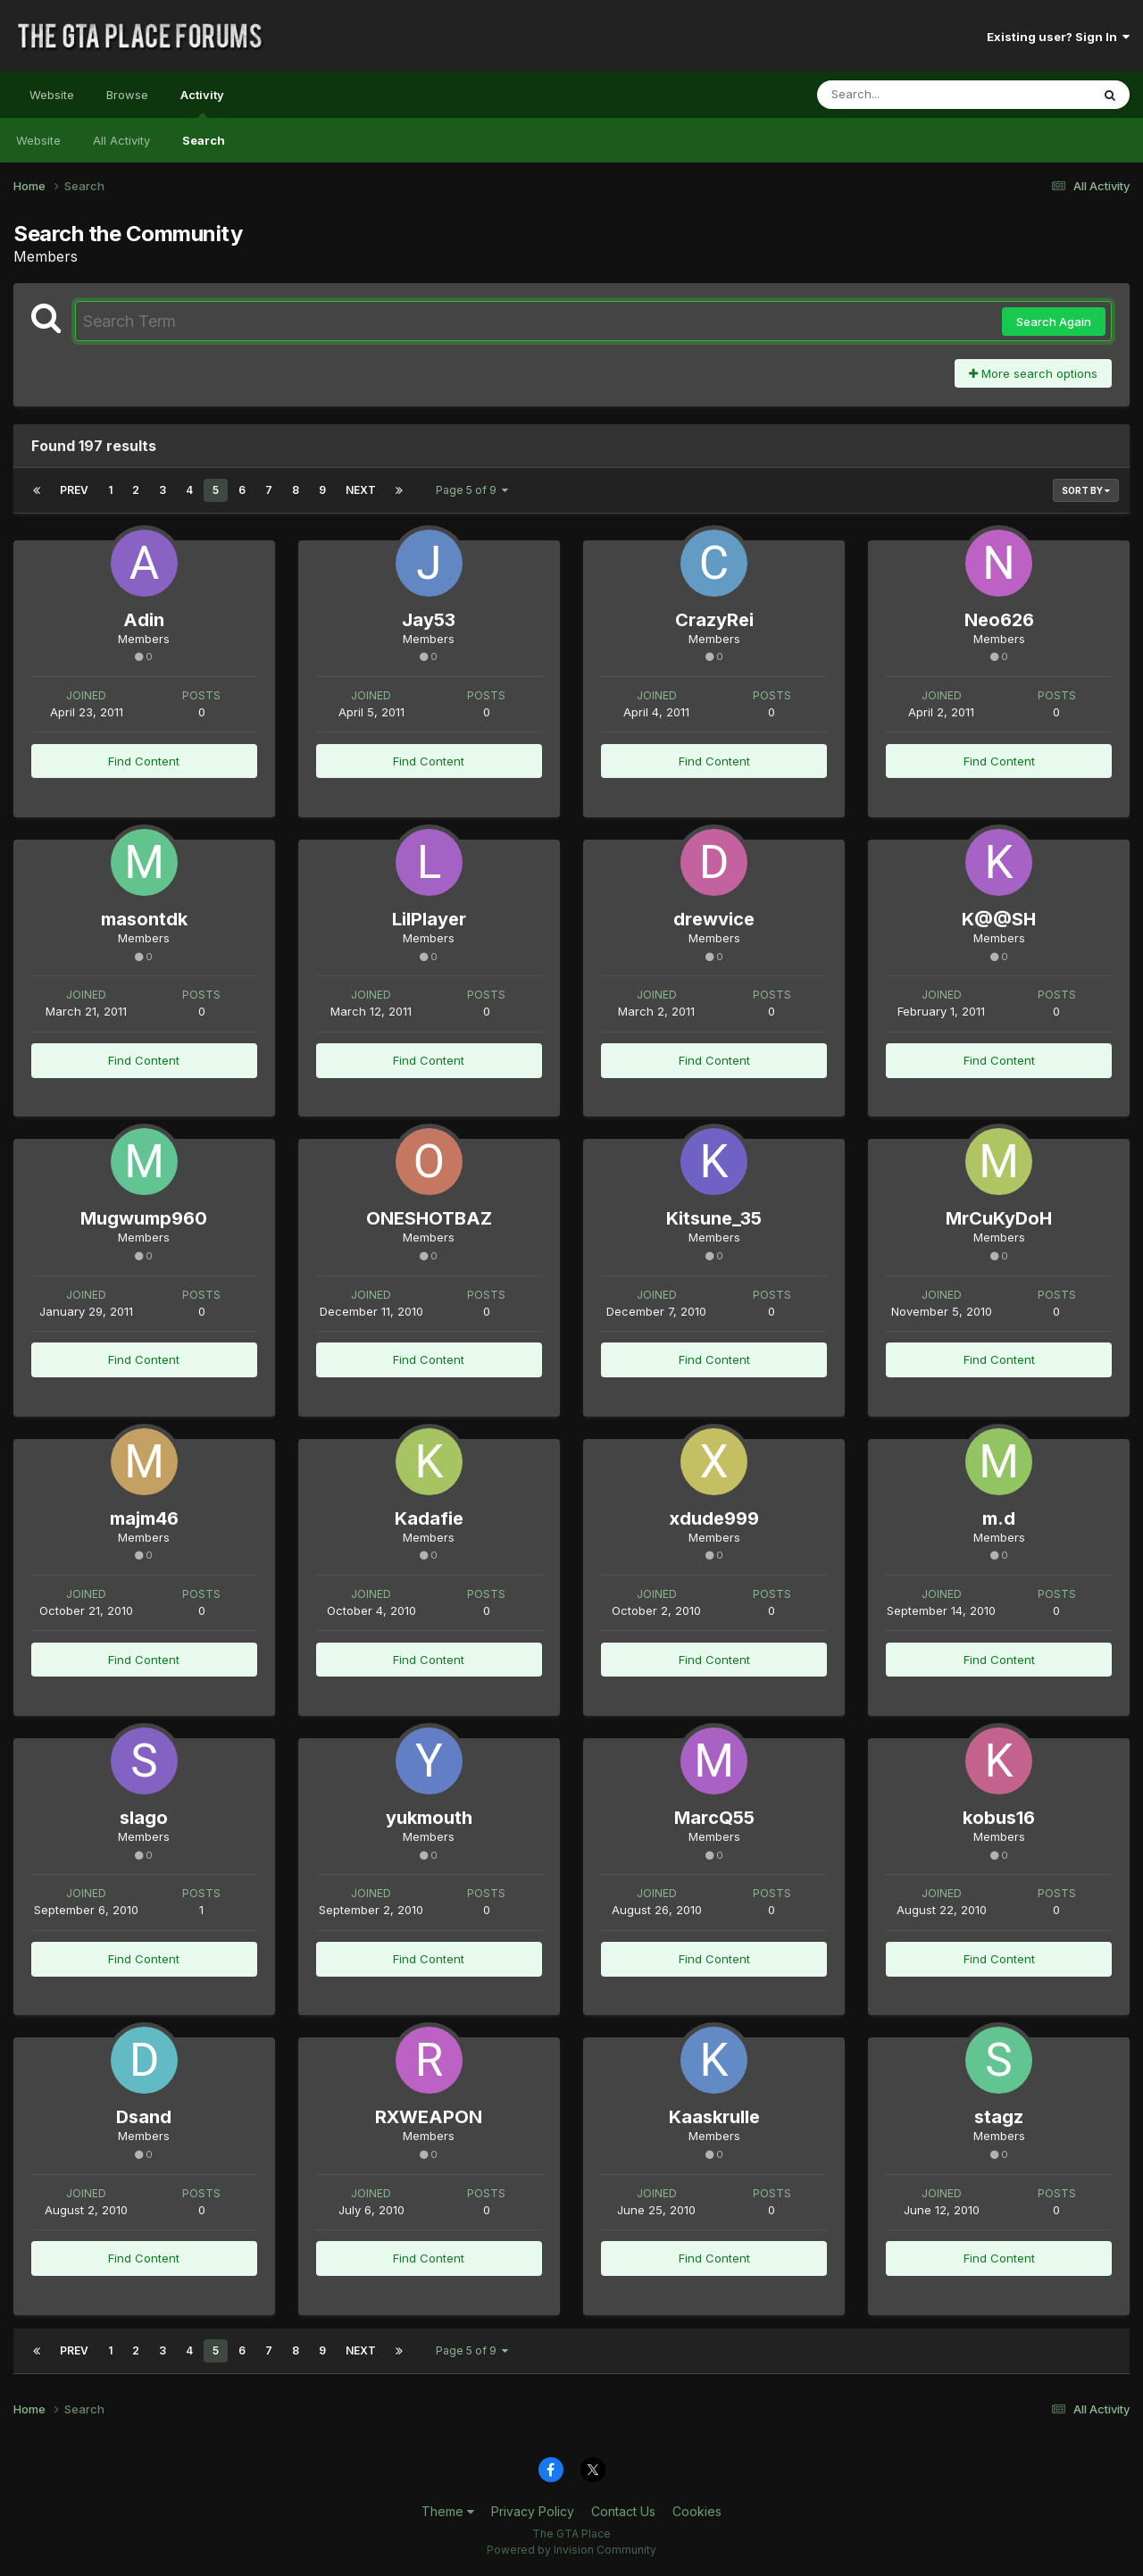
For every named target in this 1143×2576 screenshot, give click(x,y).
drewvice (714, 919)
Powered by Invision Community (571, 2549)
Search (203, 140)
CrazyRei (714, 620)
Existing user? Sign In (1058, 36)
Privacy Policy (532, 2511)
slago (144, 1817)
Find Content (143, 761)
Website (51, 95)
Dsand (143, 2117)
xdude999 (714, 1518)
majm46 (144, 1518)
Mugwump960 (143, 1218)
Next (361, 490)
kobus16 (999, 1817)
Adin (143, 620)
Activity (202, 103)
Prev (74, 490)
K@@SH (999, 919)
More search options (1033, 373)
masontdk (144, 919)
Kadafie (429, 1518)
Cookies (697, 2511)
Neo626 (999, 620)
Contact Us (623, 2511)
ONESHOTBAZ (429, 1218)
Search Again (1053, 321)
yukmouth (429, 1817)
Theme (447, 2511)
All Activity (121, 140)
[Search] (905, 94)
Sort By (1086, 490)
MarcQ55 (714, 1817)
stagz (998, 2117)
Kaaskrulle (714, 2117)
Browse (127, 95)
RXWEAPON (428, 2117)
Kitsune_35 (714, 1218)
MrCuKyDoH (999, 1218)
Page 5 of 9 (472, 490)
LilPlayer (429, 919)
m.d (998, 1518)
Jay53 (428, 620)
